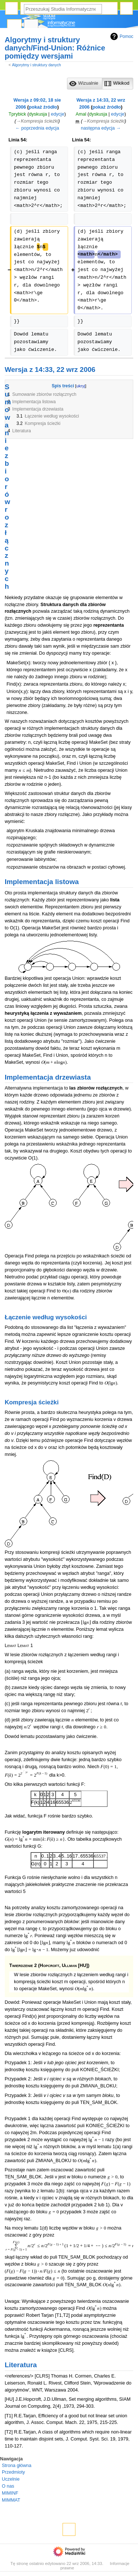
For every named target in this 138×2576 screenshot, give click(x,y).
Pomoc (121, 36)
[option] (84, 83)
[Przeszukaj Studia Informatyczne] (63, 9)
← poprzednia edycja (37, 128)
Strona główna (16, 2465)
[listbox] (100, 83)
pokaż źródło (43, 107)
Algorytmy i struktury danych (36, 65)
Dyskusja (31, 26)
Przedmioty (13, 2472)
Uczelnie (11, 2479)
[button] (84, 83)
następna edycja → (101, 128)
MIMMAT (11, 2500)
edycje (57, 114)
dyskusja (38, 114)
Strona (14, 26)
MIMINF (10, 2493)
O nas (8, 2486)
